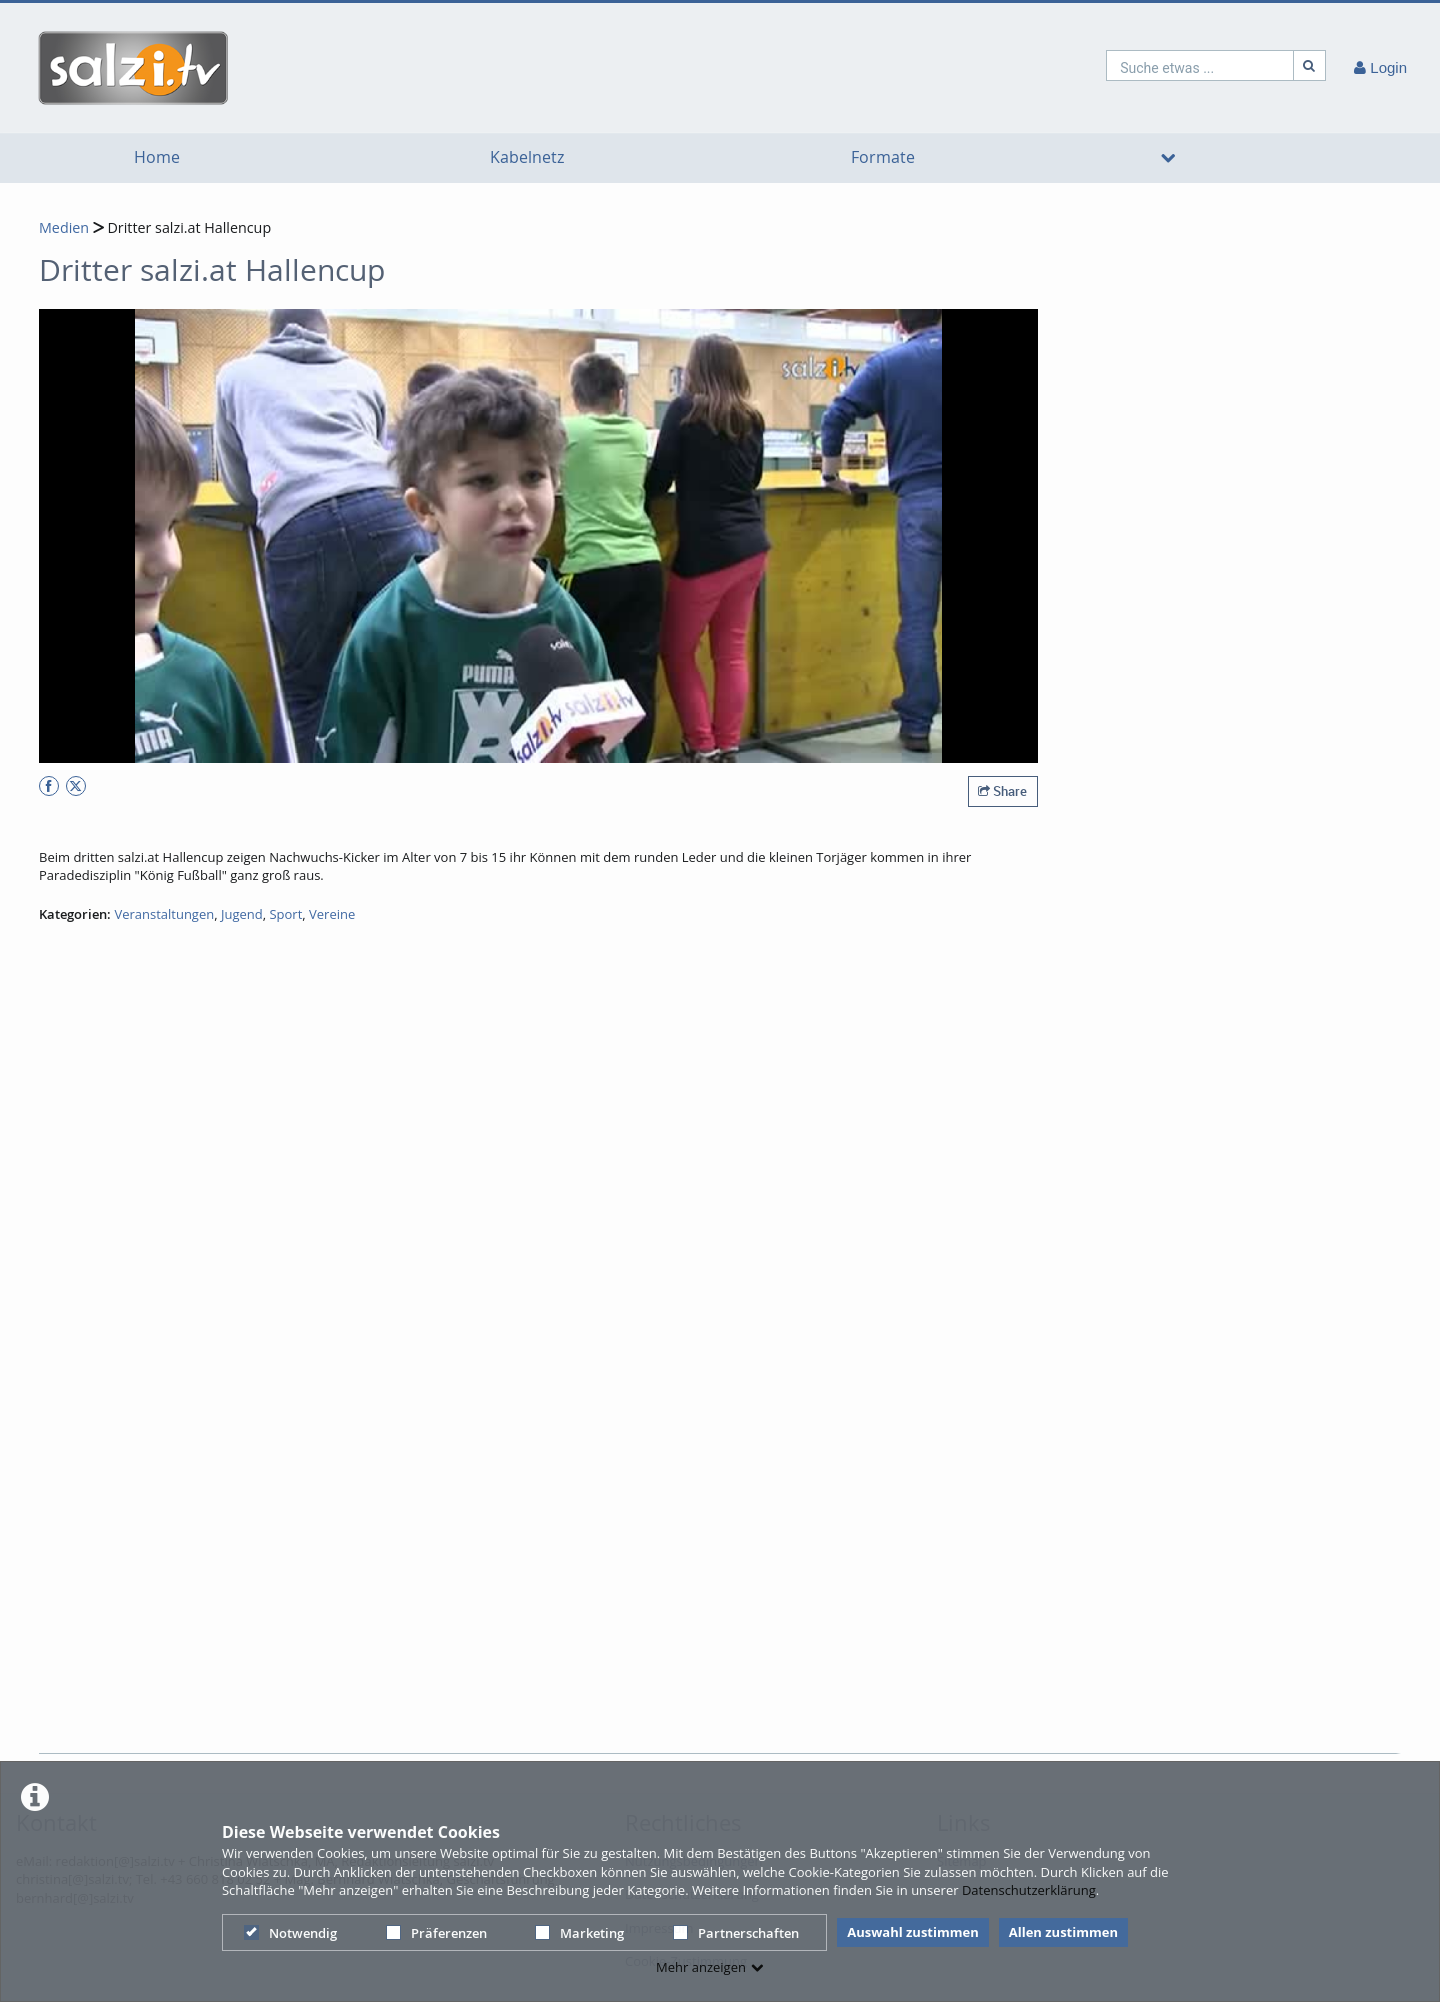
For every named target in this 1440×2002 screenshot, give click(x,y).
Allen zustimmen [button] (1063, 1932)
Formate (883, 157)
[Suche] (1310, 65)
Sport (285, 914)
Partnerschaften (736, 1933)
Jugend (242, 914)
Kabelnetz (527, 157)
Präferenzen (436, 1933)
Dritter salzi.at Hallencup (187, 227)
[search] (1200, 65)
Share (1002, 791)
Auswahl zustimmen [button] (913, 1932)
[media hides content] (1167, 158)
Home (157, 157)
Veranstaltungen (164, 914)
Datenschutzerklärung (1029, 1890)
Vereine (332, 914)
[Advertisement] (714, 1697)
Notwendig (290, 1933)
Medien (64, 227)
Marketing (579, 1933)
